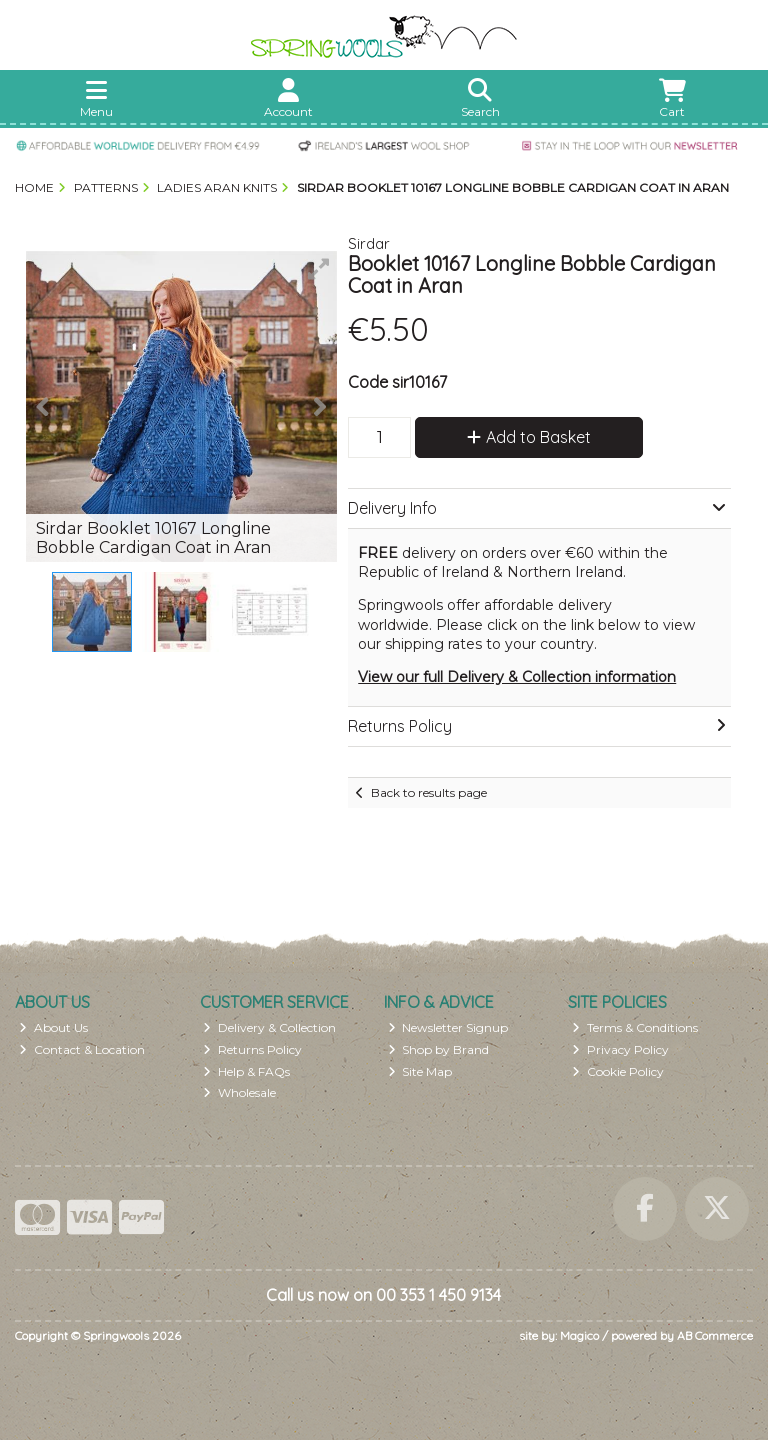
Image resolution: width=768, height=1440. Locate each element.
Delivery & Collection (269, 1027)
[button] (319, 269)
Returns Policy (252, 1049)
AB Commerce (715, 1335)
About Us (53, 1027)
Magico (579, 1335)
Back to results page (429, 792)
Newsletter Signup (448, 1027)
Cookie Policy (618, 1071)
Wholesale (239, 1092)
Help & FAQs (246, 1071)
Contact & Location (82, 1049)
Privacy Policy (620, 1049)
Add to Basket (529, 437)
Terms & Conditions (635, 1027)
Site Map (420, 1071)
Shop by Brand (439, 1049)
